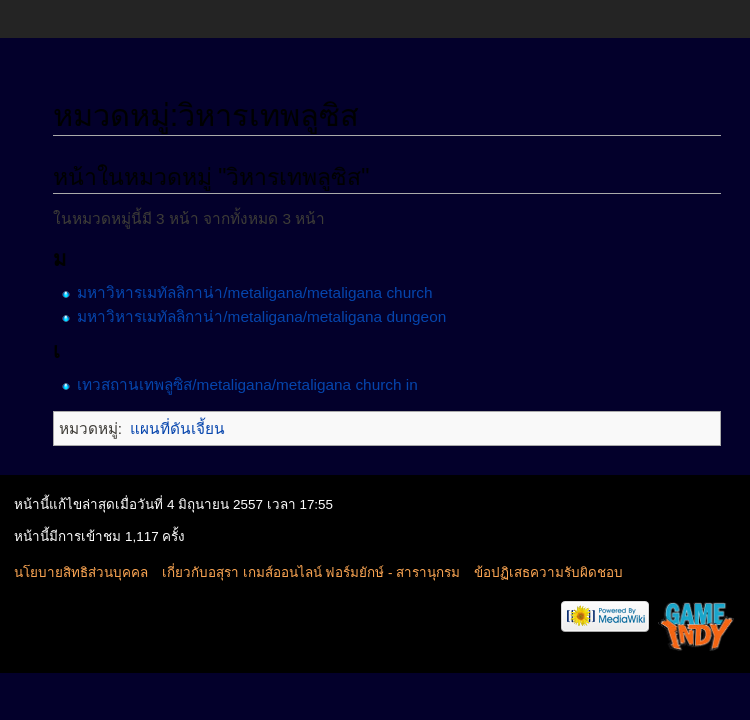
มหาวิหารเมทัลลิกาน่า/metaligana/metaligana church (254, 292)
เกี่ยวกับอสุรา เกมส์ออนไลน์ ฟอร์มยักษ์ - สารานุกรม (311, 572)
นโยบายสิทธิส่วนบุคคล (81, 572)
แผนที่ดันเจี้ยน (177, 428)
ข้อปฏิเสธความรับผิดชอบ (548, 572)
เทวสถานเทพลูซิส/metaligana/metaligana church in (247, 384)
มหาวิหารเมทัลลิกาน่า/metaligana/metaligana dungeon (261, 316)
